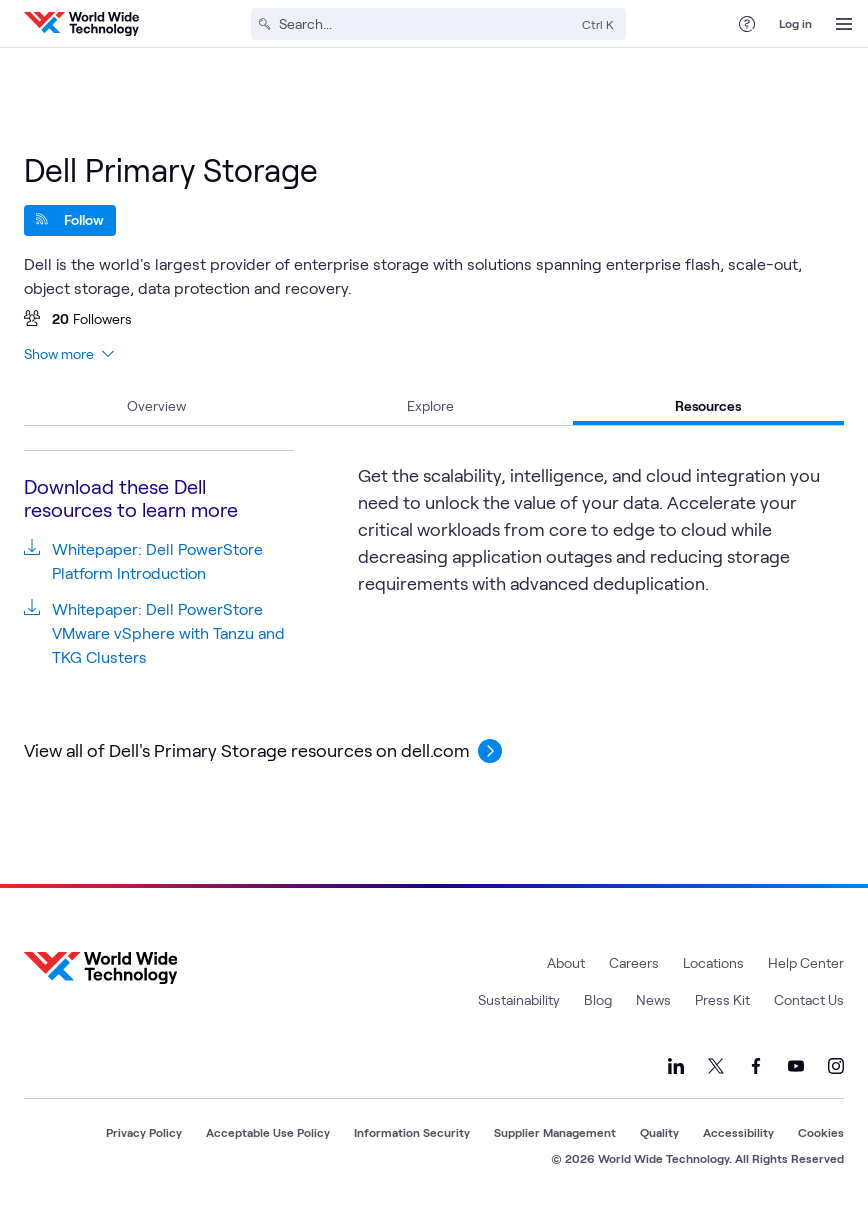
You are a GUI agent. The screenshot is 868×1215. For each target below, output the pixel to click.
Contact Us (809, 999)
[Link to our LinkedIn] (676, 1066)
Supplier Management (555, 1132)
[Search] (426, 24)
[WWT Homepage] (81, 24)
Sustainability (519, 999)
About (566, 962)
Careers (634, 962)
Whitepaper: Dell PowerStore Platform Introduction (157, 560)
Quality (659, 1132)
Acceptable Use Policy (268, 1132)
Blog (598, 999)
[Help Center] (747, 24)
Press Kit (722, 999)
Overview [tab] (156, 405)
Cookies (821, 1132)
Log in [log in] (795, 23)
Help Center (806, 962)
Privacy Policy (144, 1132)
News (653, 999)
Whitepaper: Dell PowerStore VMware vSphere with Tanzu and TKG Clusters (168, 632)
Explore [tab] (430, 405)
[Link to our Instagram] (836, 1066)
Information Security (412, 1132)
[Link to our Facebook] (756, 1066)
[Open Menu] (844, 24)
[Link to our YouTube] (796, 1066)
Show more (69, 353)
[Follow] (70, 220)
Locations (713, 962)
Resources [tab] (708, 405)
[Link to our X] (716, 1066)
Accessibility (738, 1132)
